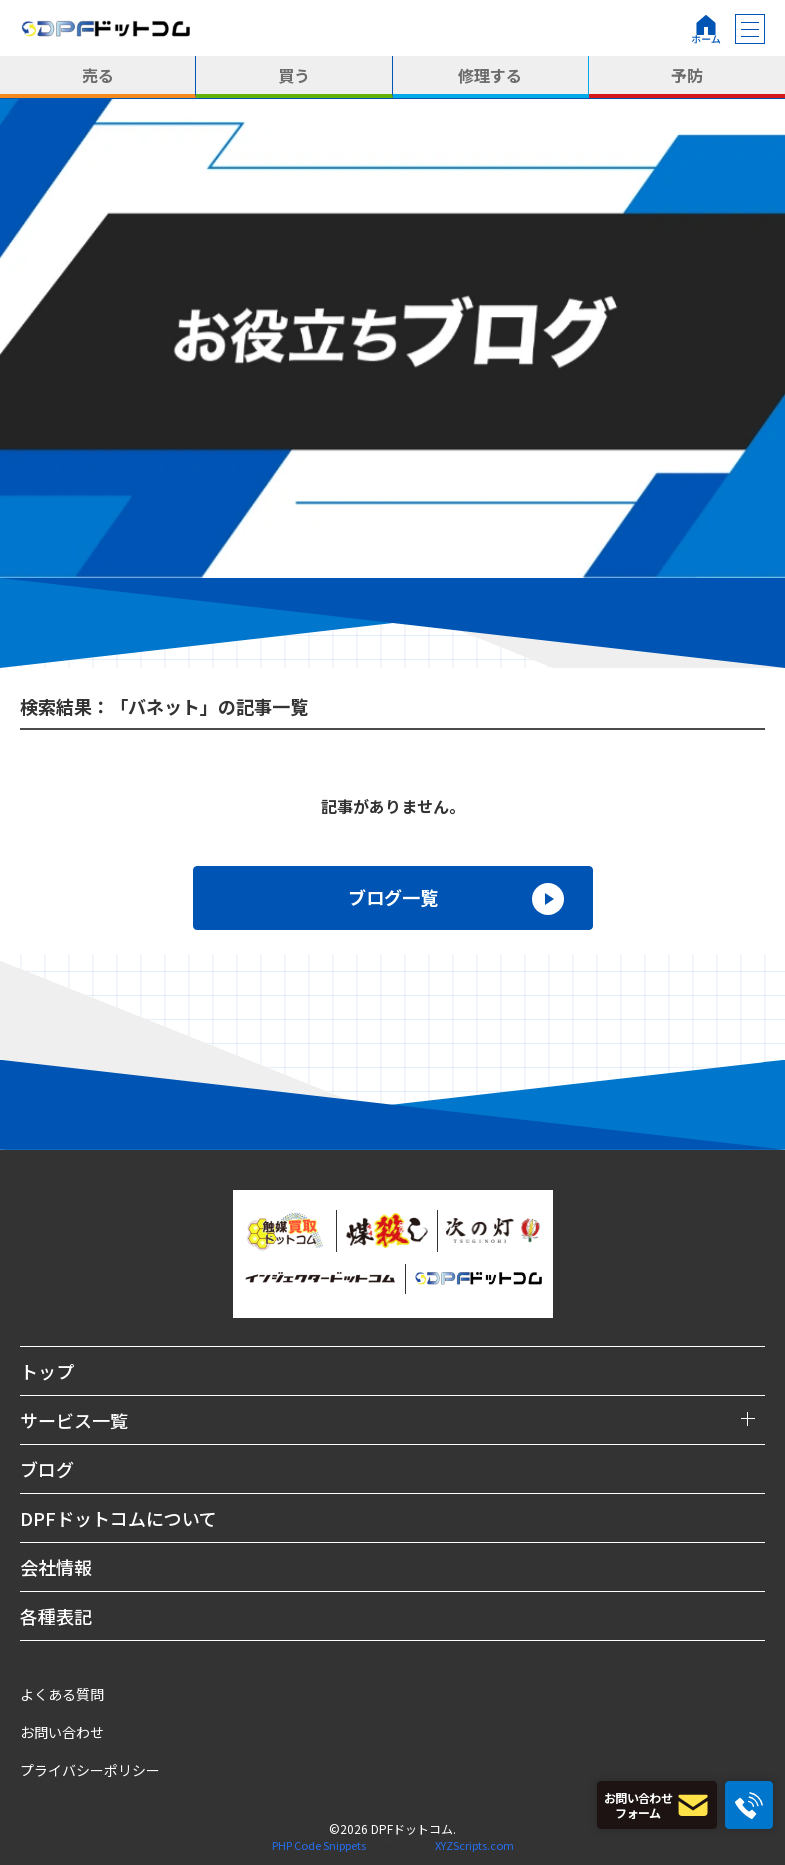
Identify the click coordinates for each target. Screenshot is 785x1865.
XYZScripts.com (474, 1845)
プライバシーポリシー (90, 1770)
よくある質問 (62, 1694)
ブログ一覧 (393, 897)
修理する (490, 75)
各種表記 (56, 1616)
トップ (47, 1371)
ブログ (47, 1469)
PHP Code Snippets (319, 1845)
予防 (687, 75)
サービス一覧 (74, 1420)
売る (98, 75)
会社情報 (56, 1567)
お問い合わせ (62, 1732)
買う (294, 75)
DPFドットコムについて (118, 1518)
